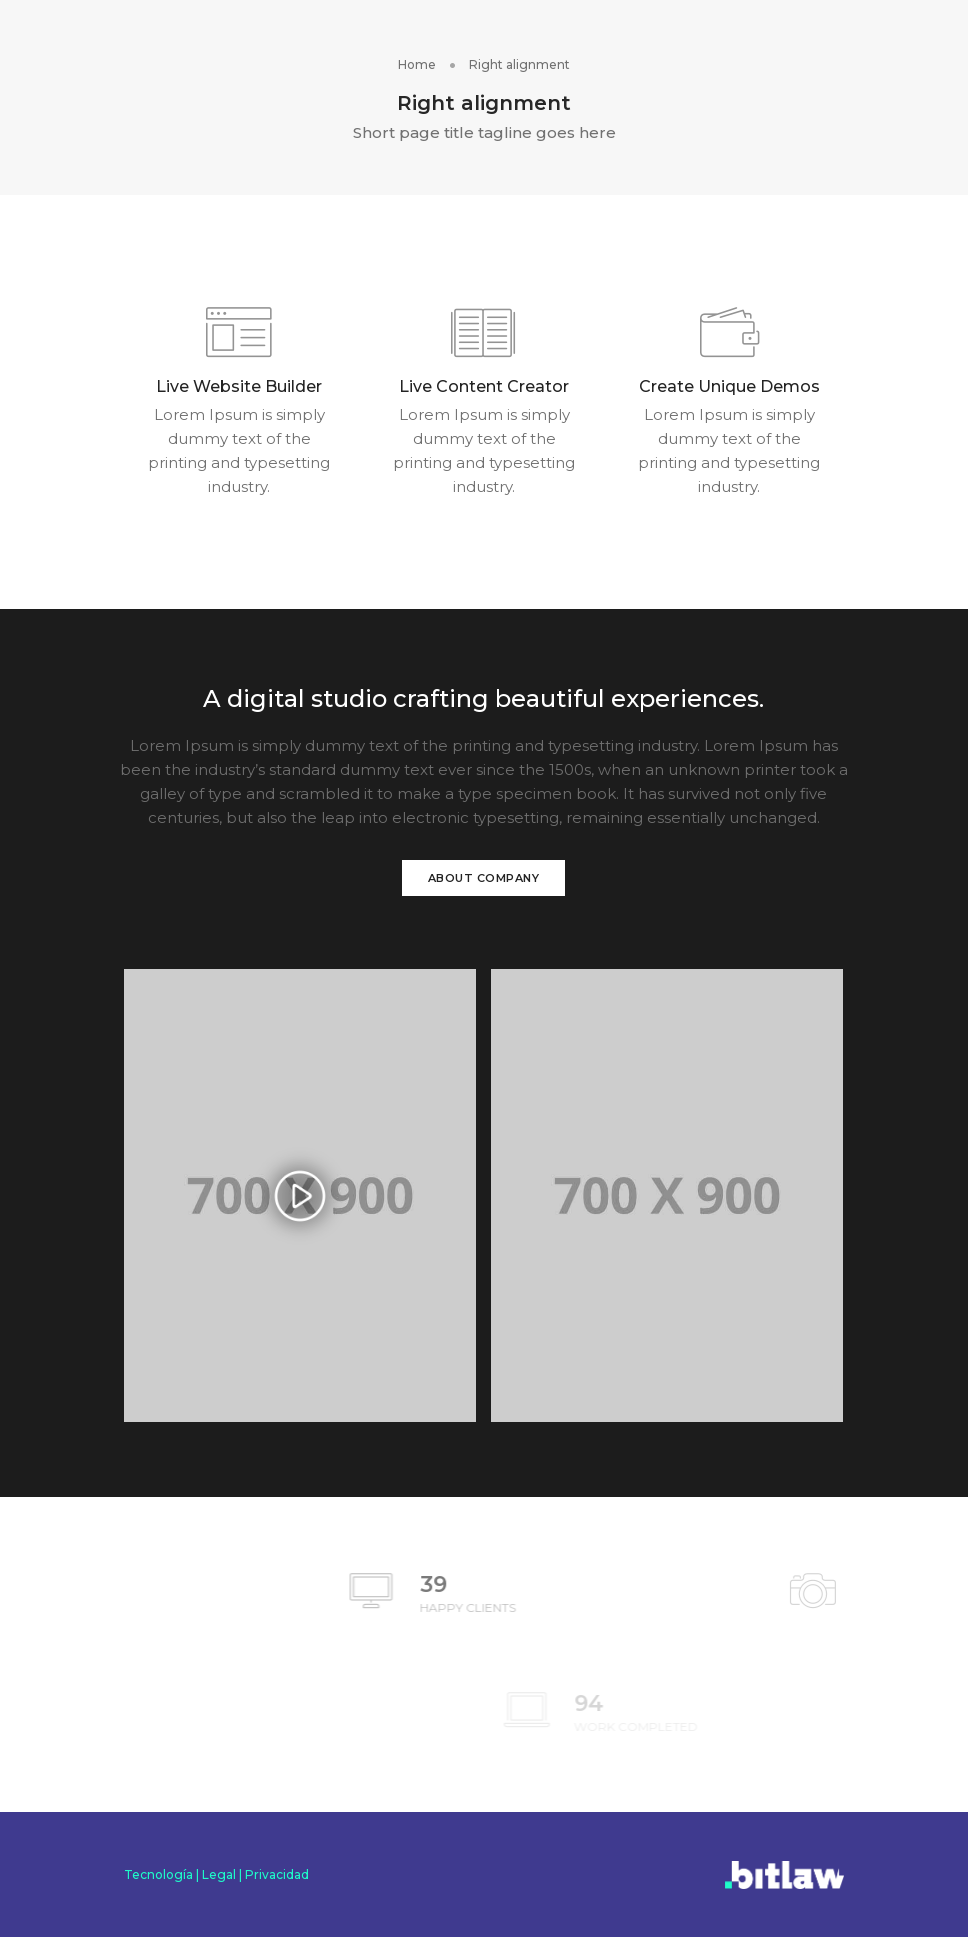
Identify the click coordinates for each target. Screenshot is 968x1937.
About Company (484, 878)
